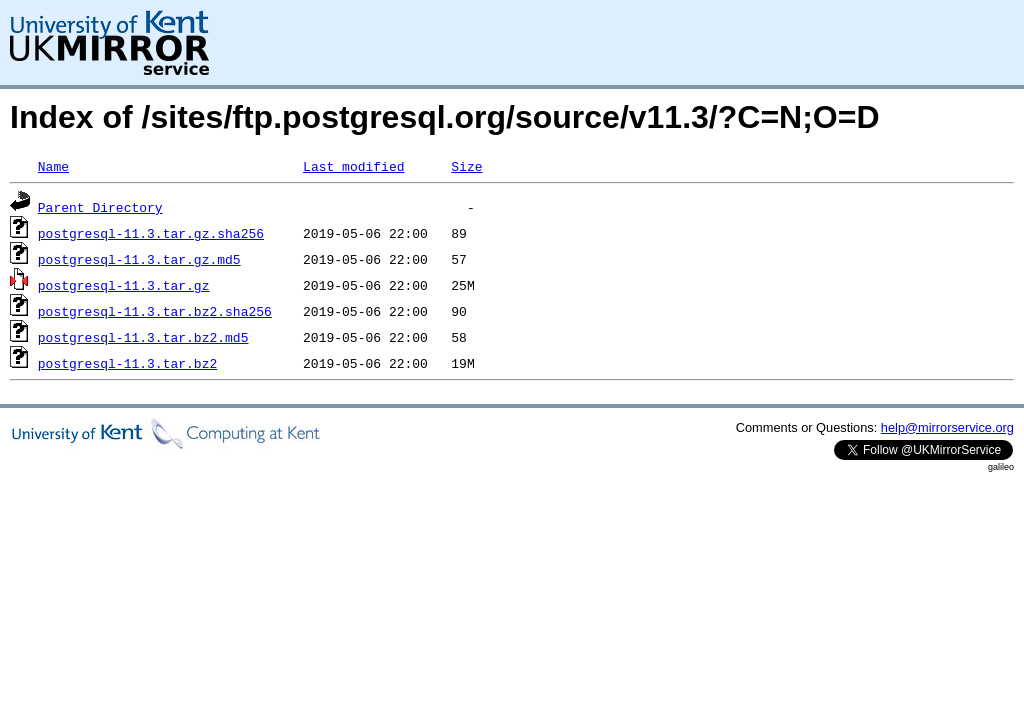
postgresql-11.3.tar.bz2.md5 (143, 337)
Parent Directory (100, 207)
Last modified (353, 166)
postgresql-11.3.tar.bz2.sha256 (155, 311)
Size (466, 166)
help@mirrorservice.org (947, 427)
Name (53, 166)
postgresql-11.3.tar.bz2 (127, 363)
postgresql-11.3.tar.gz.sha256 (151, 233)
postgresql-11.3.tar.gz (124, 285)
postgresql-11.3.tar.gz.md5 (139, 259)
